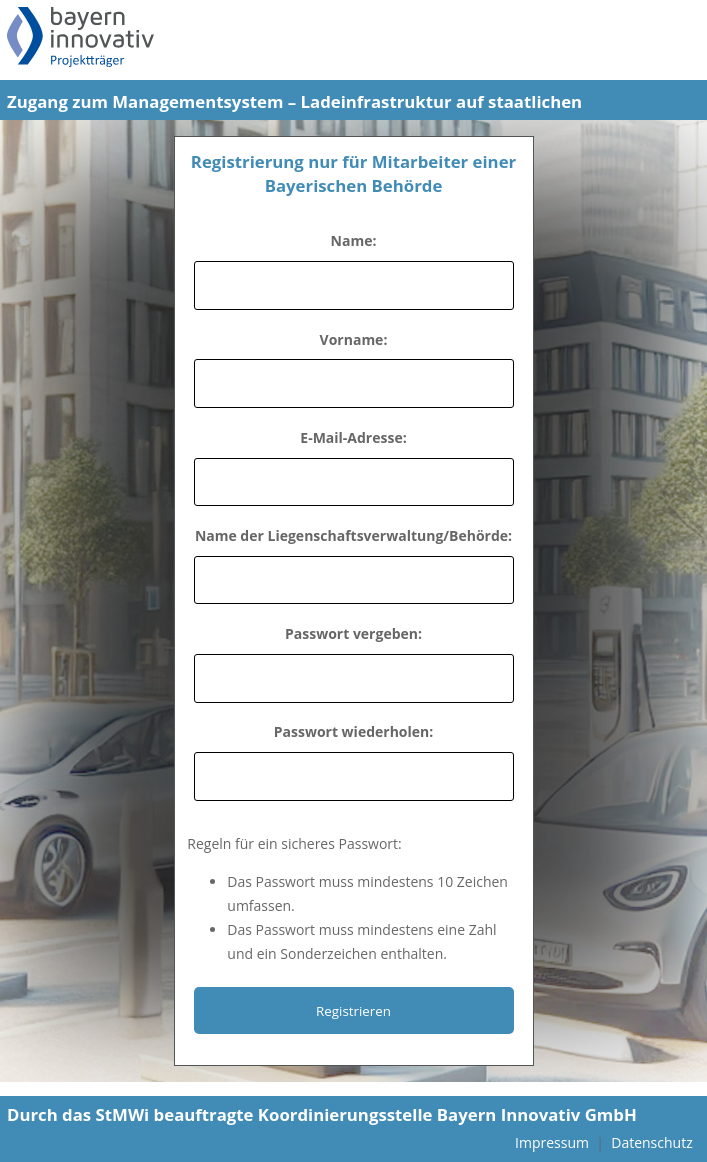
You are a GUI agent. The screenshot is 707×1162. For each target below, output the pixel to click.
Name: (354, 240)
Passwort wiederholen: (354, 731)
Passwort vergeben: (353, 633)
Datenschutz (651, 1142)
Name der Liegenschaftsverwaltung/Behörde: (353, 535)
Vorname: (354, 339)
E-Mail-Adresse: (353, 437)
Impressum (552, 1142)
